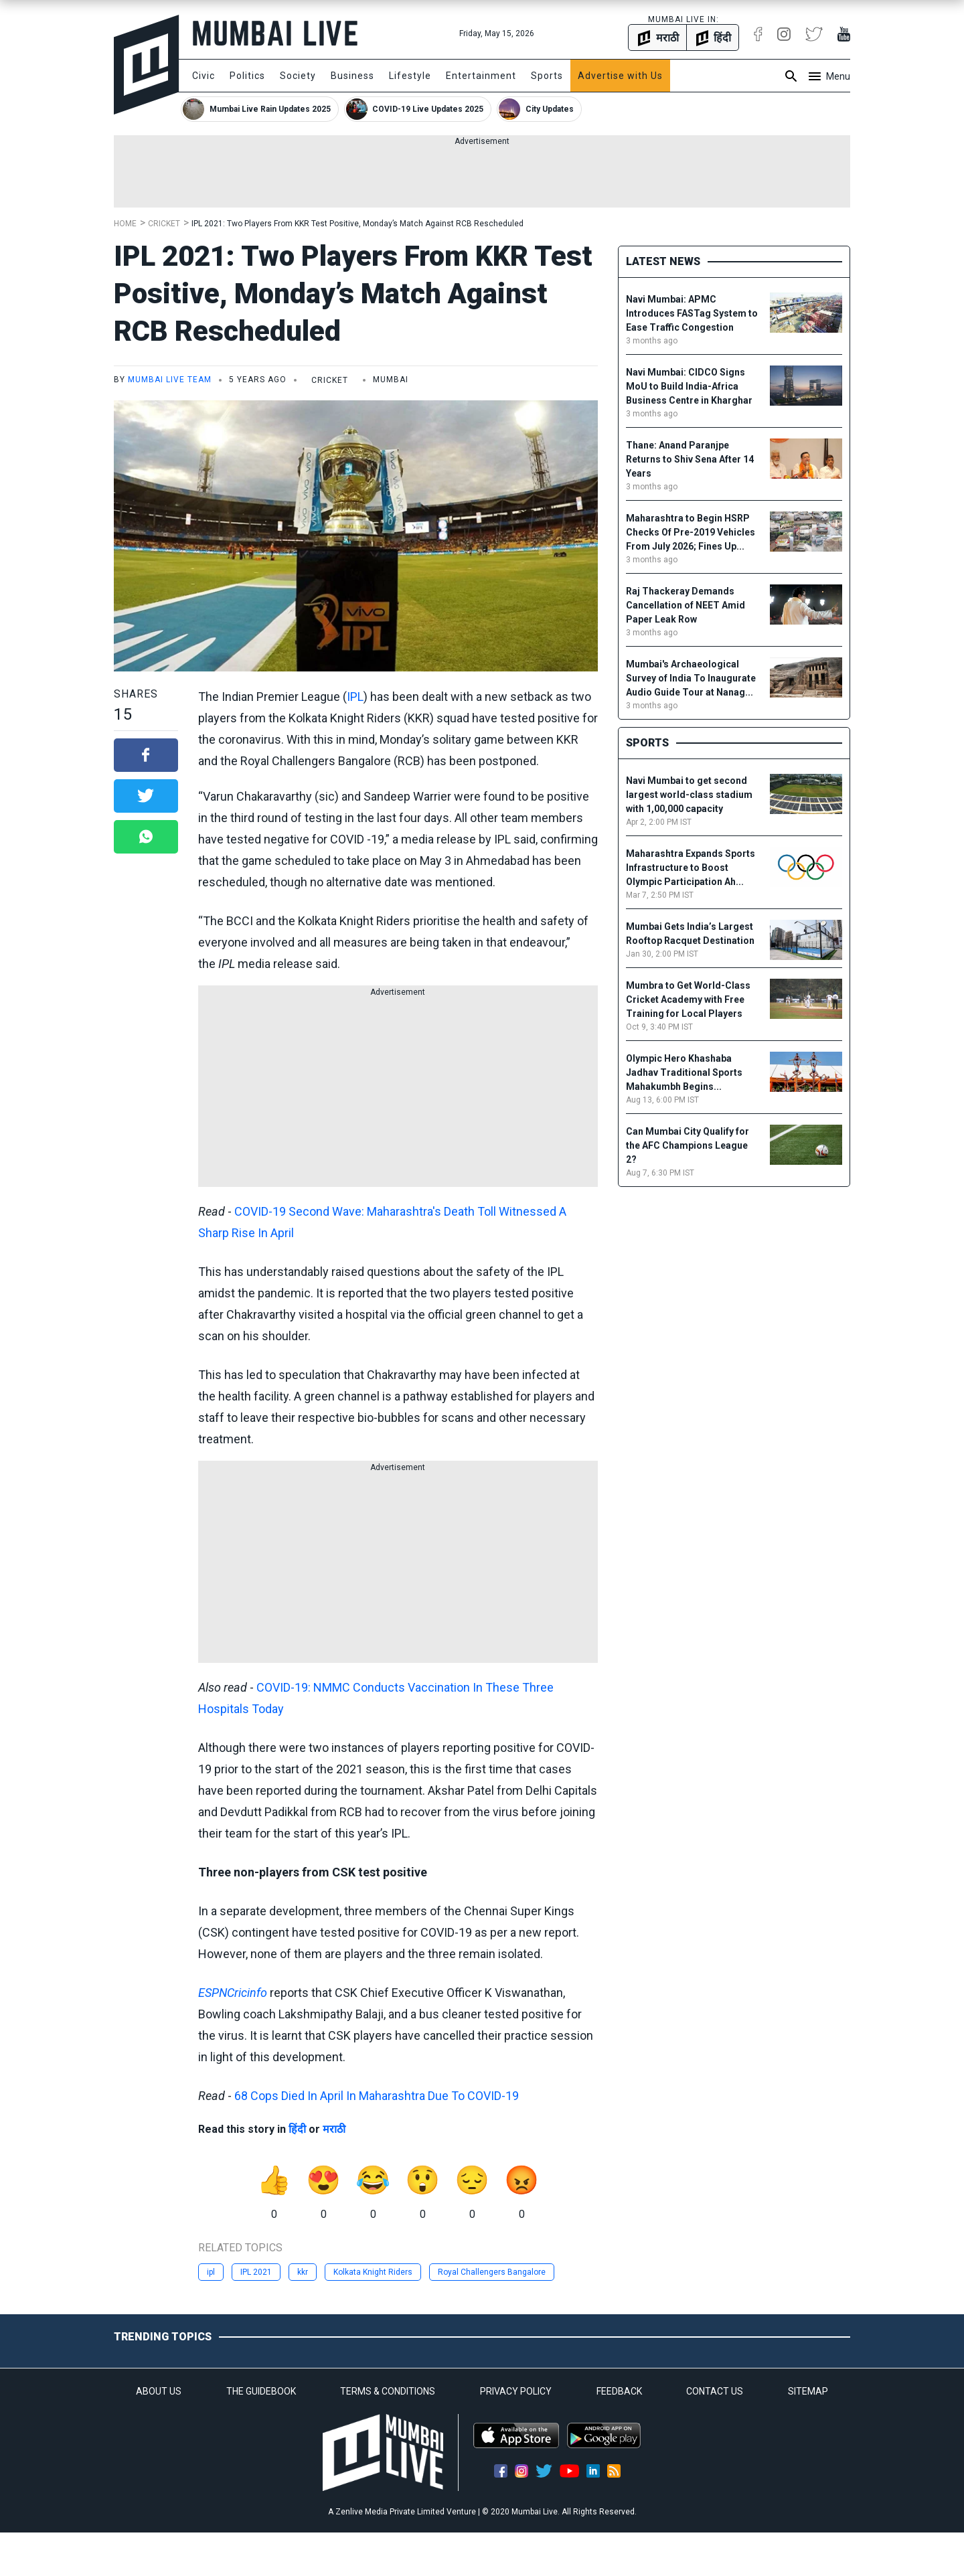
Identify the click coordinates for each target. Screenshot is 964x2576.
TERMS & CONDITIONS (387, 2391)
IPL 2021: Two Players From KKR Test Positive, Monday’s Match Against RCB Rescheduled (357, 223)
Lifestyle (410, 75)
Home (125, 223)
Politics (247, 75)
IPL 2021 (256, 2272)
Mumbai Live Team (170, 379)
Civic (203, 75)
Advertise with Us (620, 75)
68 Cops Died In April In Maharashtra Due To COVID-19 (376, 2096)
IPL (355, 697)
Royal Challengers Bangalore (492, 2272)
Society (298, 75)
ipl (211, 2272)
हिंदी (297, 2129)
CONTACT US (714, 2391)
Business (352, 75)
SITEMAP (808, 2391)
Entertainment (481, 75)
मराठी (334, 2129)
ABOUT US (158, 2391)
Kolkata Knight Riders (372, 2272)
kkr (302, 2272)
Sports (547, 75)
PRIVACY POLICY (516, 2391)
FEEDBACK (619, 2391)
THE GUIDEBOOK (261, 2391)
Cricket (164, 223)
